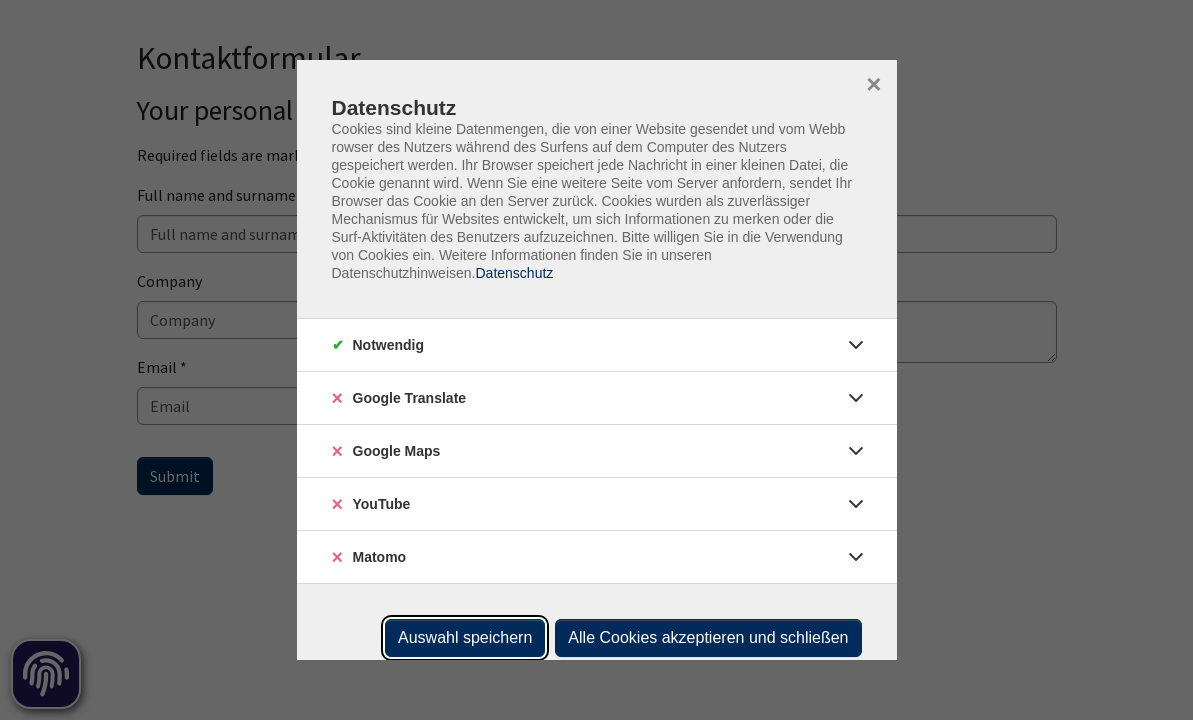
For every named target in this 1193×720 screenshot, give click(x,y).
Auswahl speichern (465, 637)
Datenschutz (514, 273)
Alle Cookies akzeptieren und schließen (708, 637)
